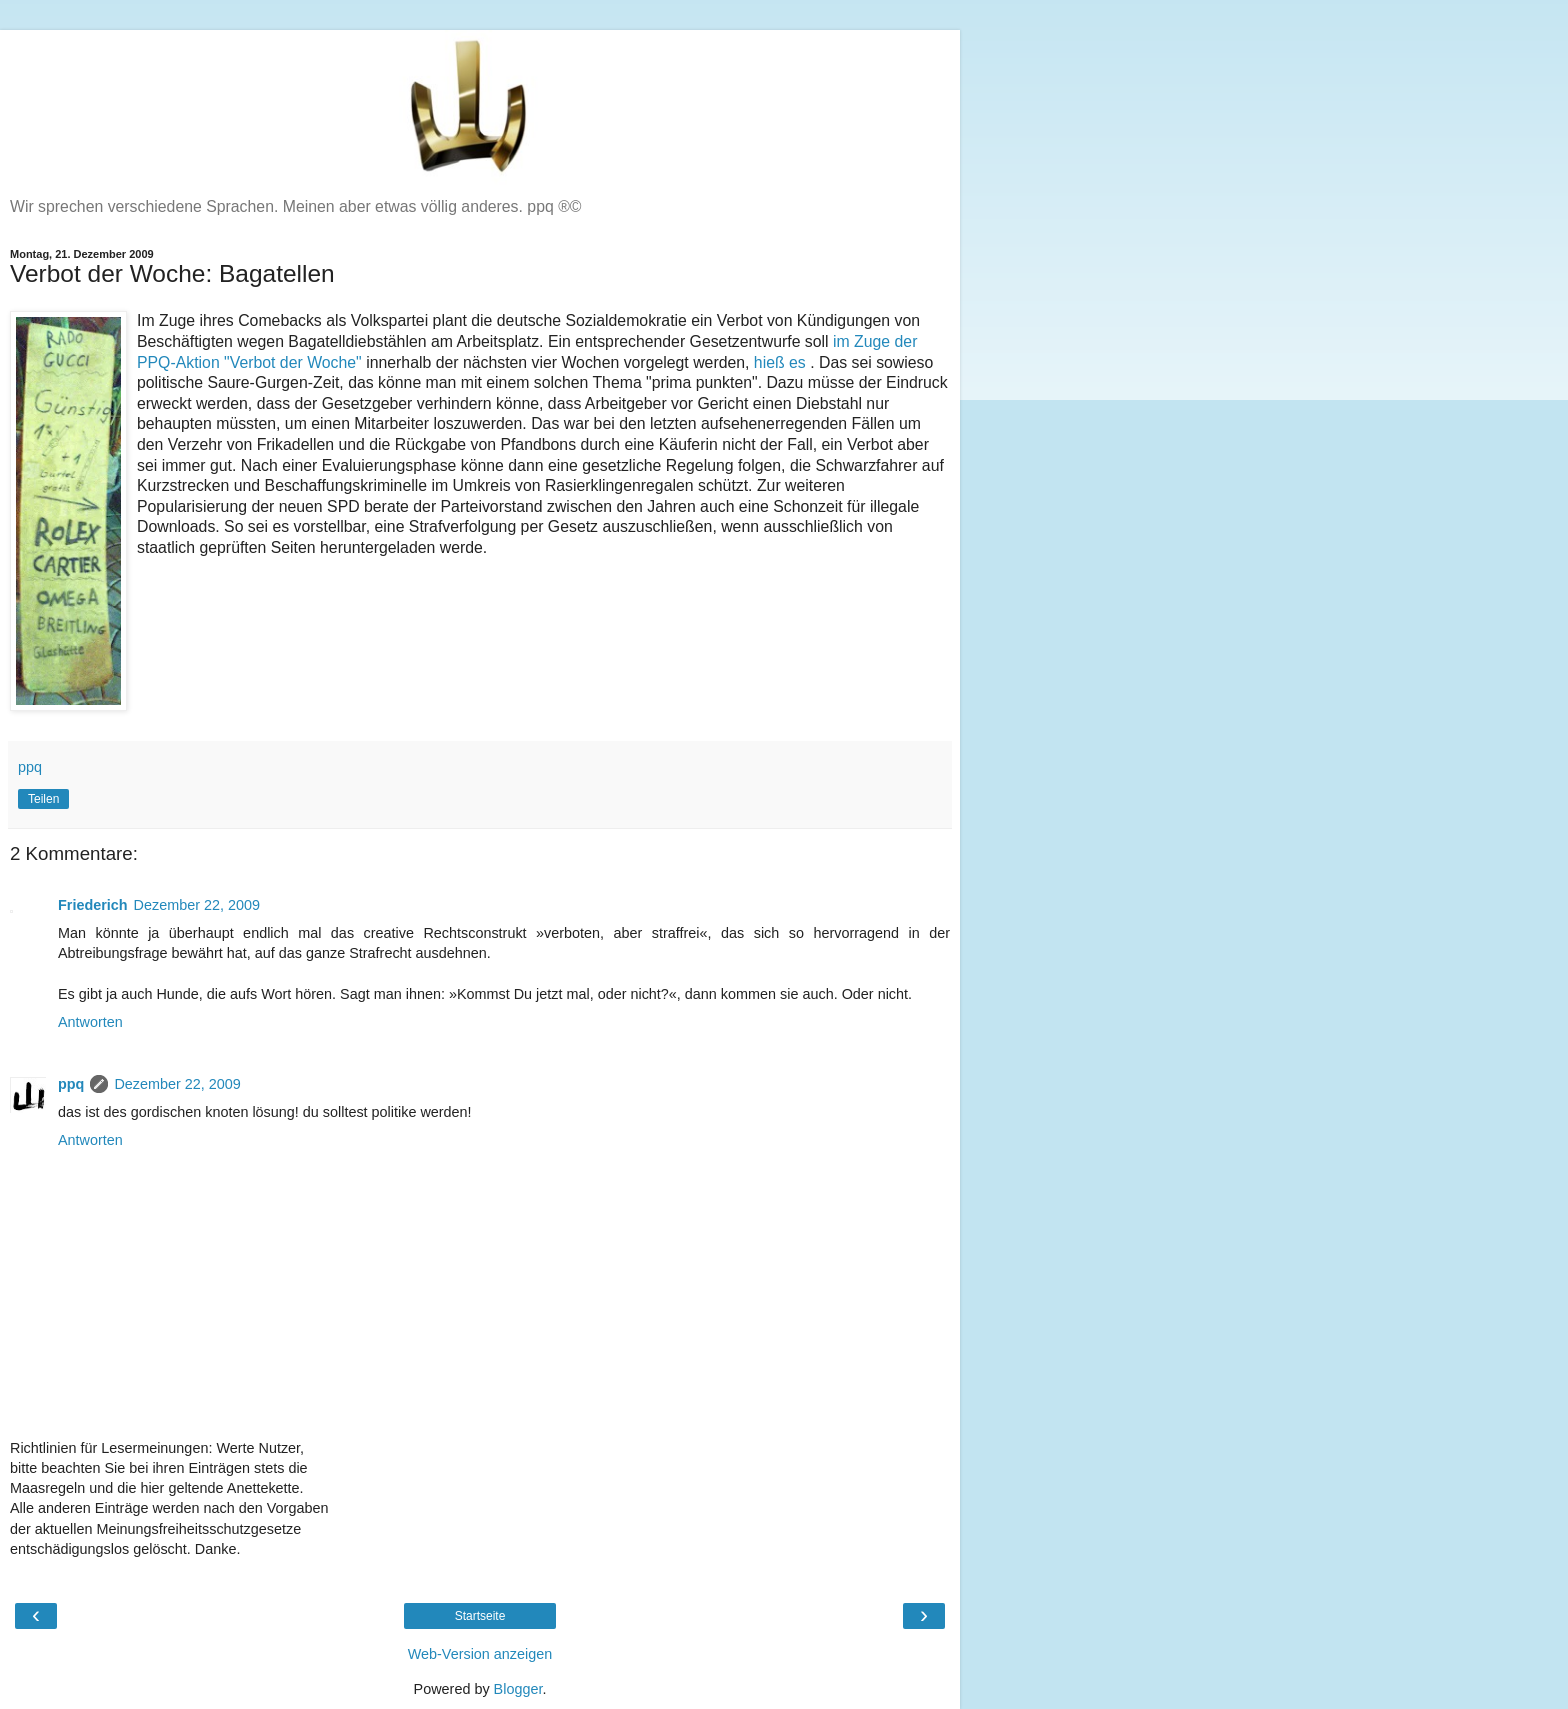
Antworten (90, 1022)
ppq (71, 1084)
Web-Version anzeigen (480, 1654)
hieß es (782, 362)
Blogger (518, 1689)
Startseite (480, 1616)
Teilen (43, 799)
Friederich (93, 905)
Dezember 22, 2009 (197, 905)
